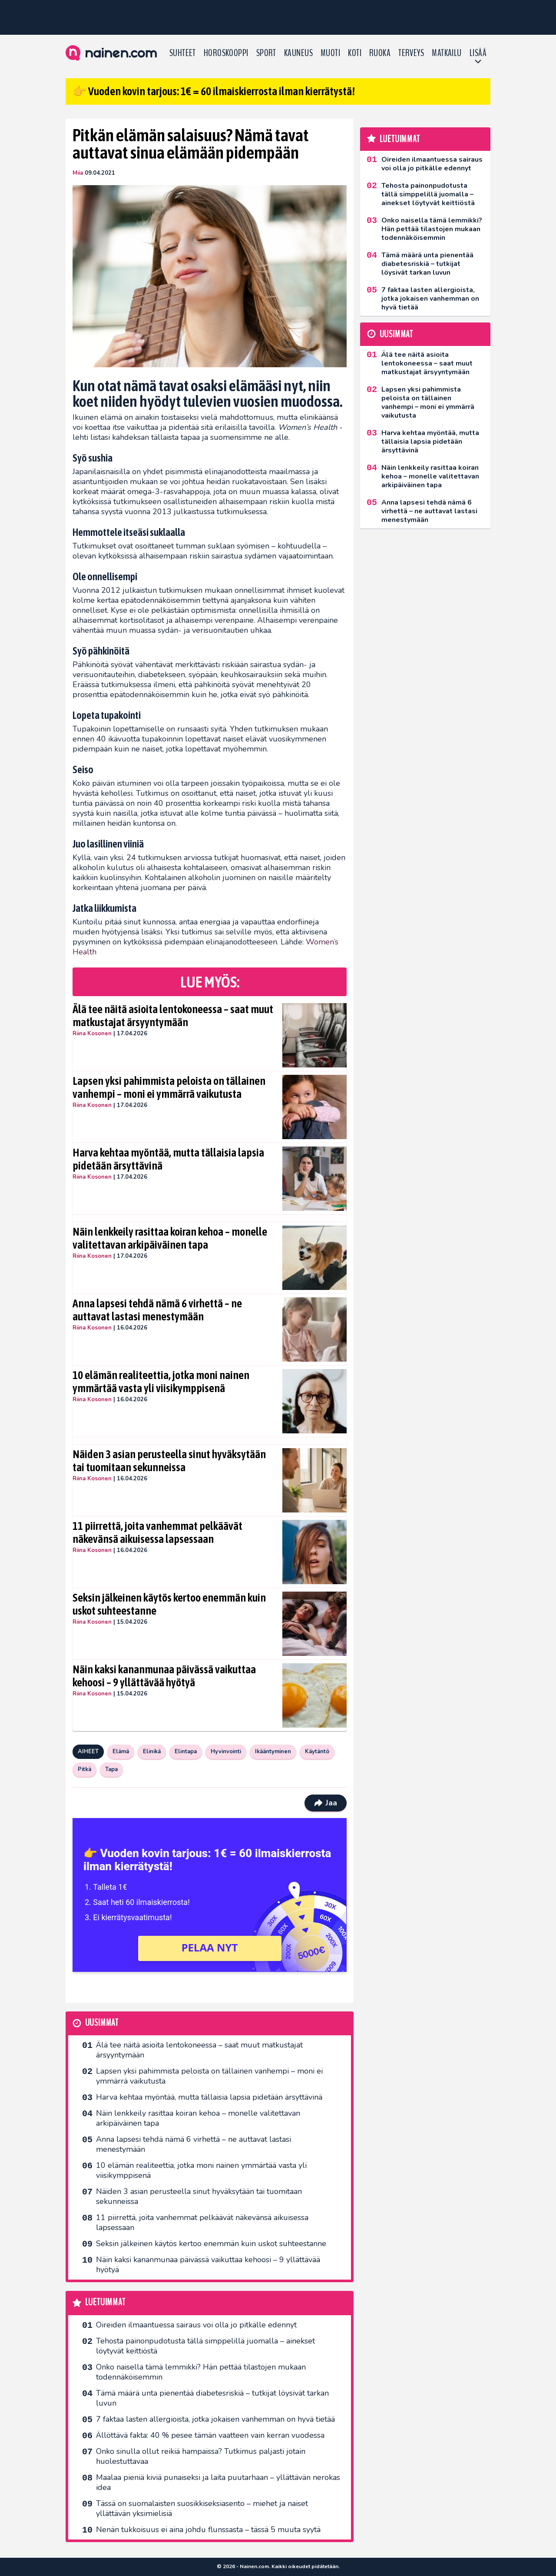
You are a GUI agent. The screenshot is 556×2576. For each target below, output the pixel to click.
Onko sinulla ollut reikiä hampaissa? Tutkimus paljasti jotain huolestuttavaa (200, 2456)
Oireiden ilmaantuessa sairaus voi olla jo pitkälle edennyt (196, 2325)
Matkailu (447, 53)
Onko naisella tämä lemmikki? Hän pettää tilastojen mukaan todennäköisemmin (201, 2372)
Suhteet (182, 53)
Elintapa (186, 1751)
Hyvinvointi (226, 1751)
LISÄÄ (478, 53)
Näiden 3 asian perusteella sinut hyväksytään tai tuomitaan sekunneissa (169, 1461)
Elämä (121, 1751)
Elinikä (152, 1751)
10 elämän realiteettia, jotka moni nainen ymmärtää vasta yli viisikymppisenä (161, 1382)
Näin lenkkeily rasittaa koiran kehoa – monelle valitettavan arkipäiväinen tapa (170, 1238)
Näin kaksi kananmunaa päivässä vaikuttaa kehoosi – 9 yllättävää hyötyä (164, 1676)
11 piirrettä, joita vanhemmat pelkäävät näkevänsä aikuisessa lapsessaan (157, 1532)
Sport (266, 53)
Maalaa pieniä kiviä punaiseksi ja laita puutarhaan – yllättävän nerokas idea (218, 2482)
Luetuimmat (105, 2302)
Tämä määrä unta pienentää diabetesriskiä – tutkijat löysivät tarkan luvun (212, 2398)
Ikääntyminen (273, 1751)
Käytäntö (317, 1751)
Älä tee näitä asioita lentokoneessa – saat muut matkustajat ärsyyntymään (173, 1016)
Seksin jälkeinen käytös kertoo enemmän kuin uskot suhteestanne (169, 1604)
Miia (78, 173)
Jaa (325, 1803)
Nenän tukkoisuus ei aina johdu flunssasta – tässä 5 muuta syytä (208, 2529)
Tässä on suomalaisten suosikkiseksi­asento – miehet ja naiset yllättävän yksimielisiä (202, 2508)
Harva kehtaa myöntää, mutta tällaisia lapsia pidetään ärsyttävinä (168, 1159)
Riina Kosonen (92, 1033)
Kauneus (298, 53)
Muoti (330, 53)
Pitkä (84, 1769)
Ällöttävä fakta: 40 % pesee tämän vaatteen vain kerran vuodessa (210, 2435)
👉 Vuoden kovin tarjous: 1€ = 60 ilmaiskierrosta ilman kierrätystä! (214, 91)
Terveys (411, 53)
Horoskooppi (226, 53)
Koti (354, 53)
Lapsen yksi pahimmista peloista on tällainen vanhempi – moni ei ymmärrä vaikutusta (169, 1087)
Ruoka (380, 53)
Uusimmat (102, 2023)
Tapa (111, 1769)
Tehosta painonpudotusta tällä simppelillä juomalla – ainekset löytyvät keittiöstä (205, 2346)
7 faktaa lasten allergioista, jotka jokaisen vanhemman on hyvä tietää (215, 2419)
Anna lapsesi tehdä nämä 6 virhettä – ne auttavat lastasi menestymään (157, 1310)
